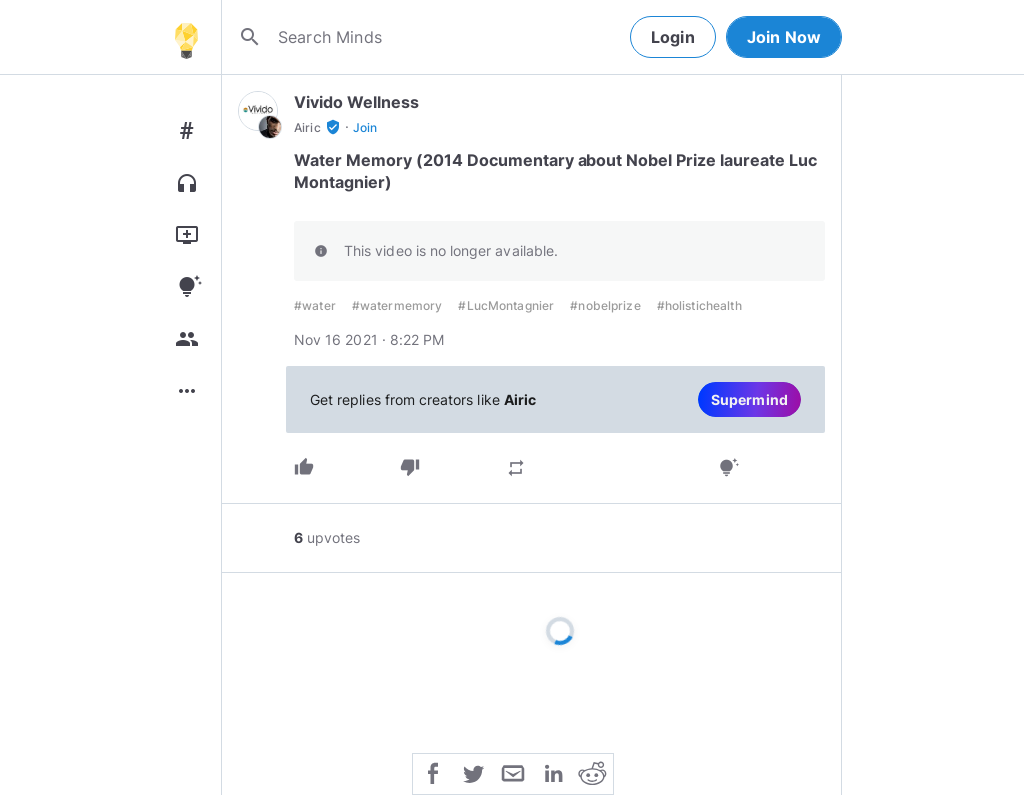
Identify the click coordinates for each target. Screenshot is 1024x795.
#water (315, 305)
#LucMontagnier (506, 305)
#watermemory (397, 305)
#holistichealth (699, 305)
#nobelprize (605, 305)
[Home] (186, 37)
